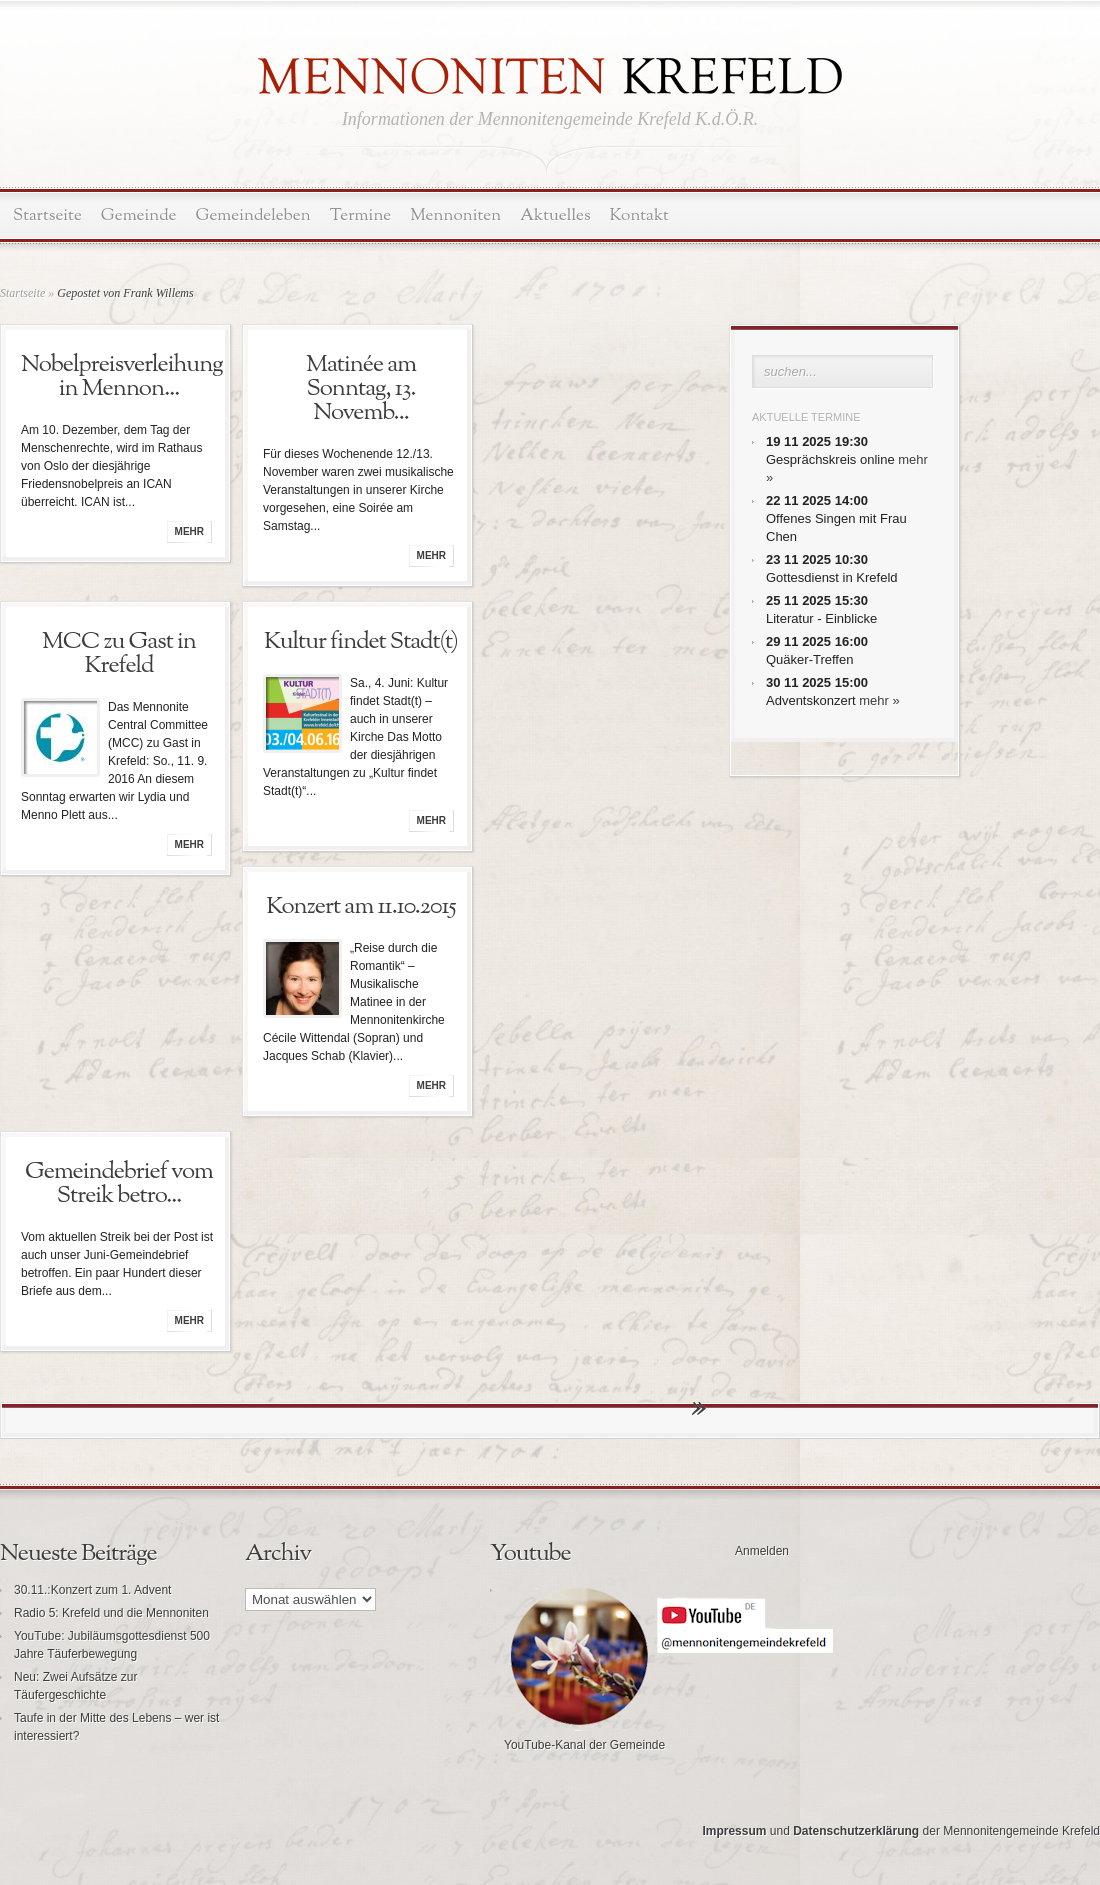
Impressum (734, 1831)
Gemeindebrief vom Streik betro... (119, 1184)
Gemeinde (139, 215)
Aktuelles (555, 215)
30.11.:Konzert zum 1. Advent (92, 1590)
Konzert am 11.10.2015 (361, 907)
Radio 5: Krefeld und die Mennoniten (111, 1613)
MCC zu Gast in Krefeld (119, 654)
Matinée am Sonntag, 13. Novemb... (361, 389)
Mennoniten (455, 215)
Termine (360, 215)
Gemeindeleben (253, 215)
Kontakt (639, 215)
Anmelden (762, 1551)
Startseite (47, 215)
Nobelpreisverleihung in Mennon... (122, 377)
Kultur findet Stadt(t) (361, 642)
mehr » (879, 700)
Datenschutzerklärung (856, 1831)
